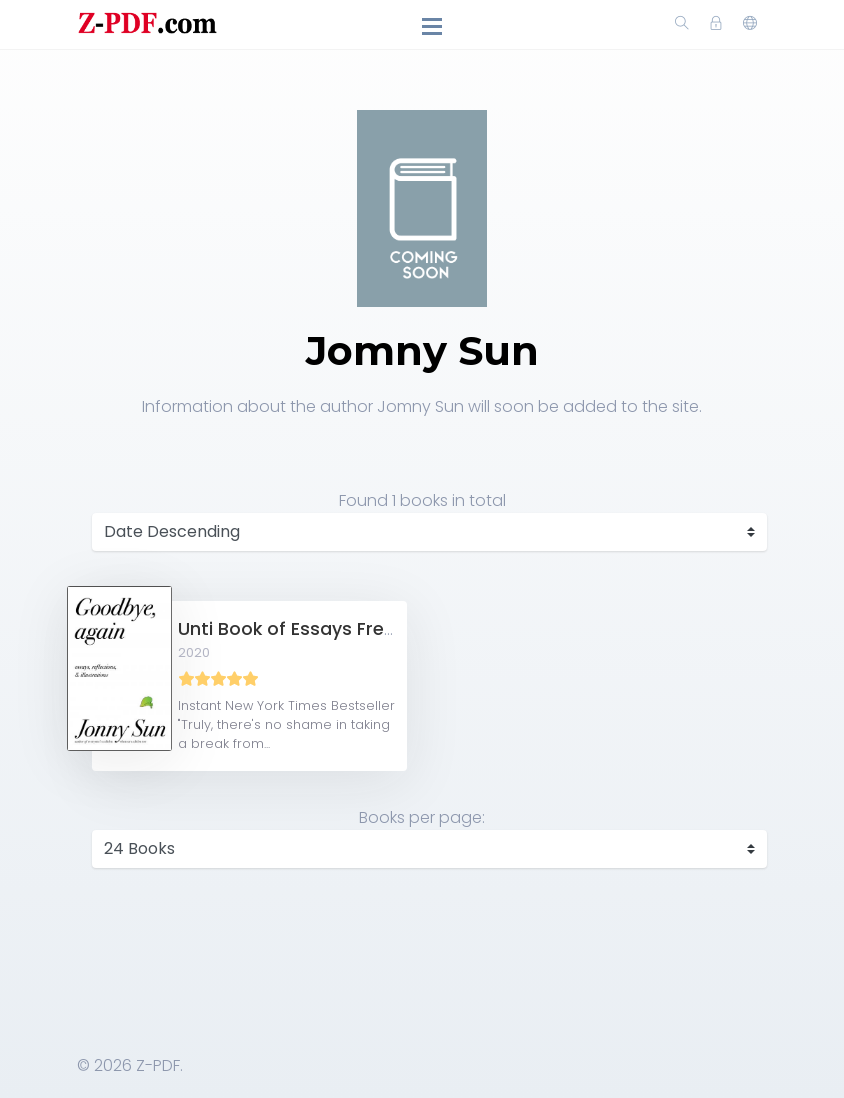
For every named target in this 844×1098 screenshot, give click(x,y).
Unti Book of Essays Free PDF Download (352, 629)
